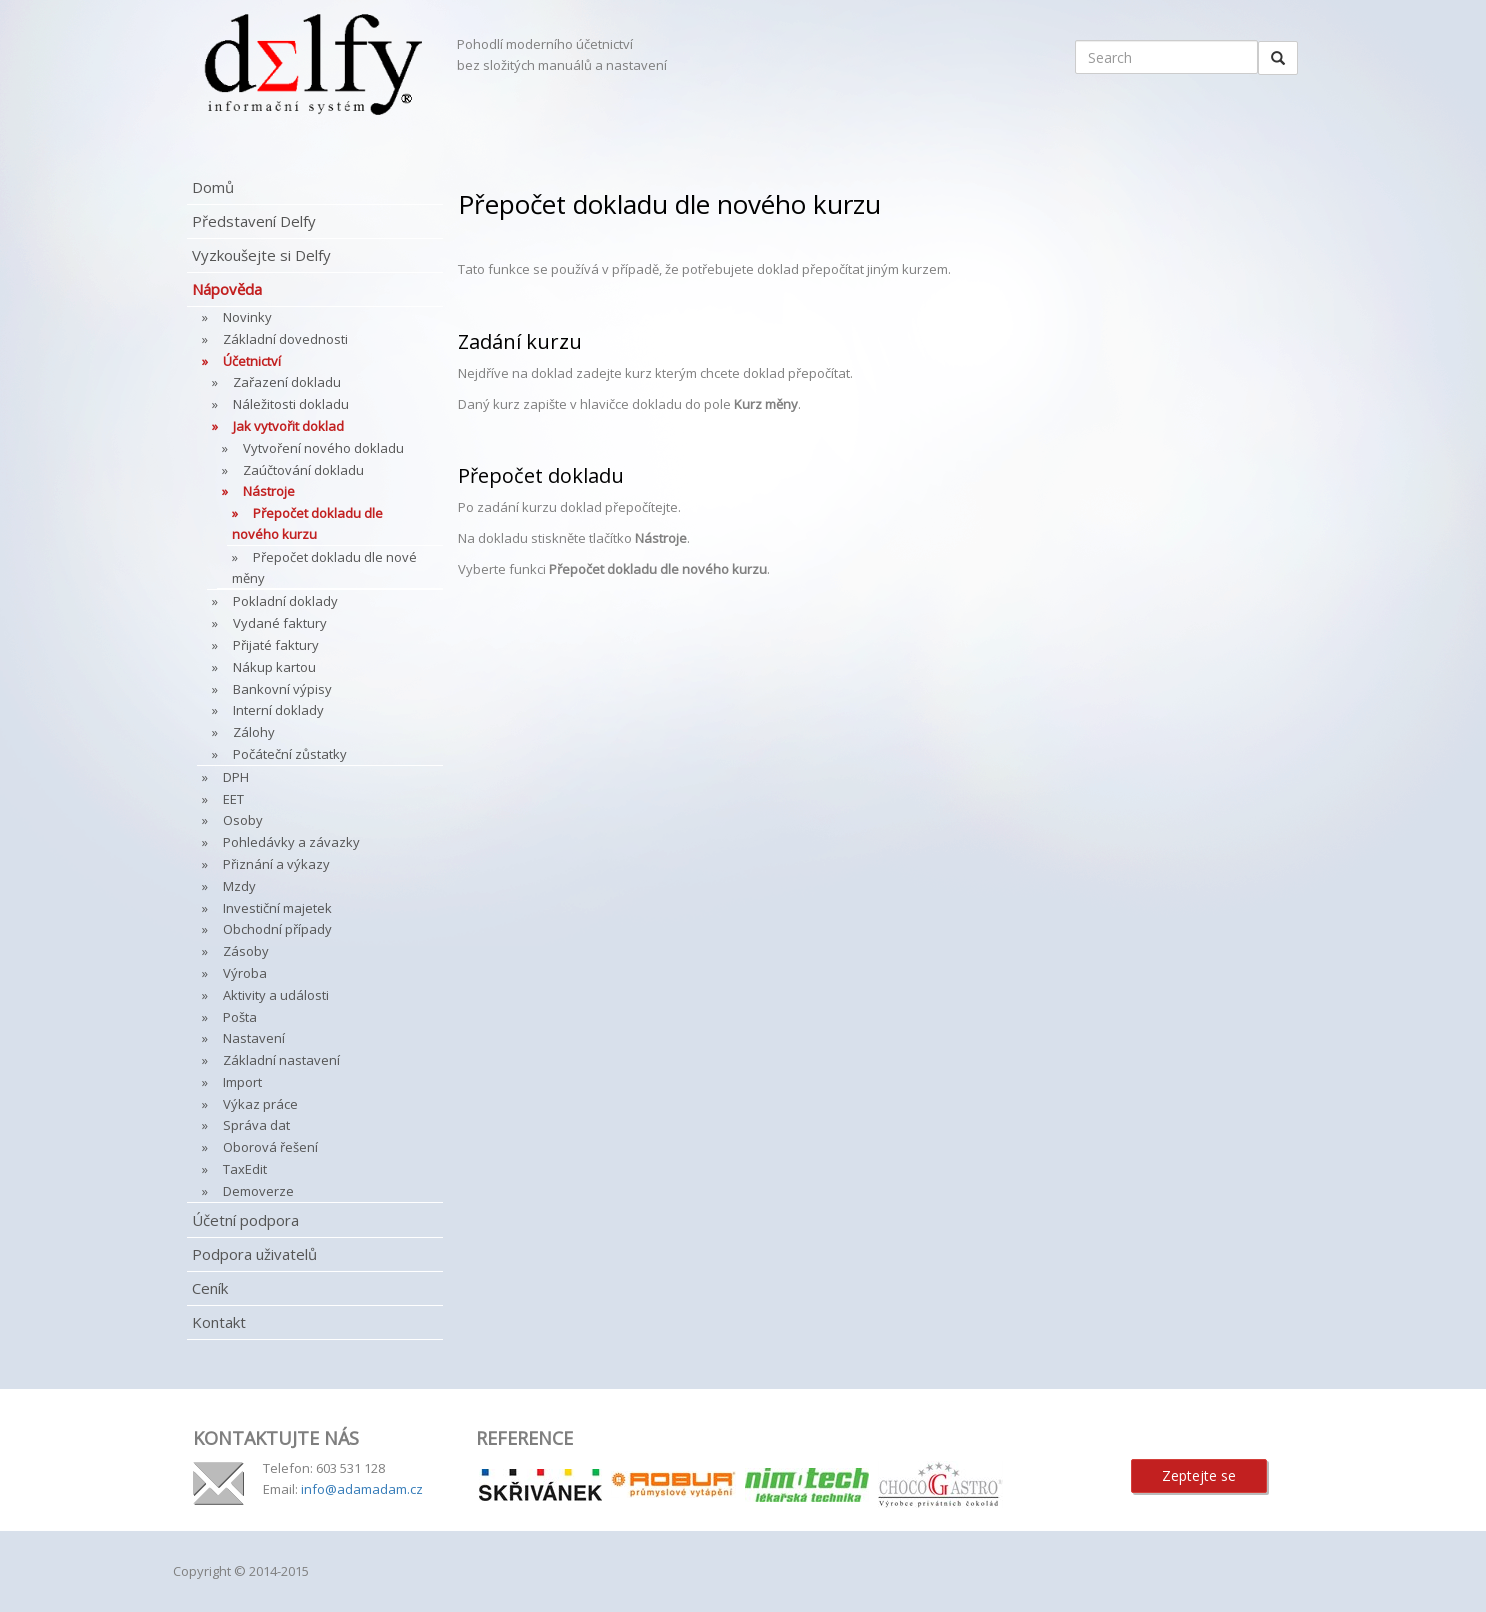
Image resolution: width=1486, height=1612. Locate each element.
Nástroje (269, 491)
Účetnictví (252, 361)
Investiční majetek (277, 908)
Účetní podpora (245, 1220)
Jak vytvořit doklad (288, 426)
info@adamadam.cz (362, 1489)
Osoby (243, 820)
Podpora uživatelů (254, 1254)
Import (242, 1082)
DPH (236, 777)
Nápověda (227, 289)
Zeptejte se (1199, 1475)
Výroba (245, 973)
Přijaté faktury (276, 645)
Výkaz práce (260, 1104)
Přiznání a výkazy (276, 864)
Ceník (210, 1288)
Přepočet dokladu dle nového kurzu (307, 523)
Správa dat (256, 1125)
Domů (213, 187)
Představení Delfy (254, 221)
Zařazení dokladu (287, 382)
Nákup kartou (274, 667)
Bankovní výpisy (282, 689)
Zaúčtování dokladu (303, 470)
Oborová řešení (270, 1147)
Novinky (247, 317)
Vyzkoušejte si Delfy (261, 255)
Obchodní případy (277, 929)
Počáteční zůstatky (290, 754)
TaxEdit (245, 1169)
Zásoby (246, 951)
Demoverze (258, 1191)
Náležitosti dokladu (291, 404)
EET (233, 799)
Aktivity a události (276, 995)
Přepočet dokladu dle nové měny (324, 567)
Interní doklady (278, 710)
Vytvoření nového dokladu (323, 448)
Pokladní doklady (285, 601)
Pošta (240, 1017)
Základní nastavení (281, 1060)
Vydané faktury (280, 623)
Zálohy (254, 732)
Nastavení (254, 1038)
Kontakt (219, 1322)
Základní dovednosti (285, 339)
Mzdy (239, 886)
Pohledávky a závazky (291, 842)
